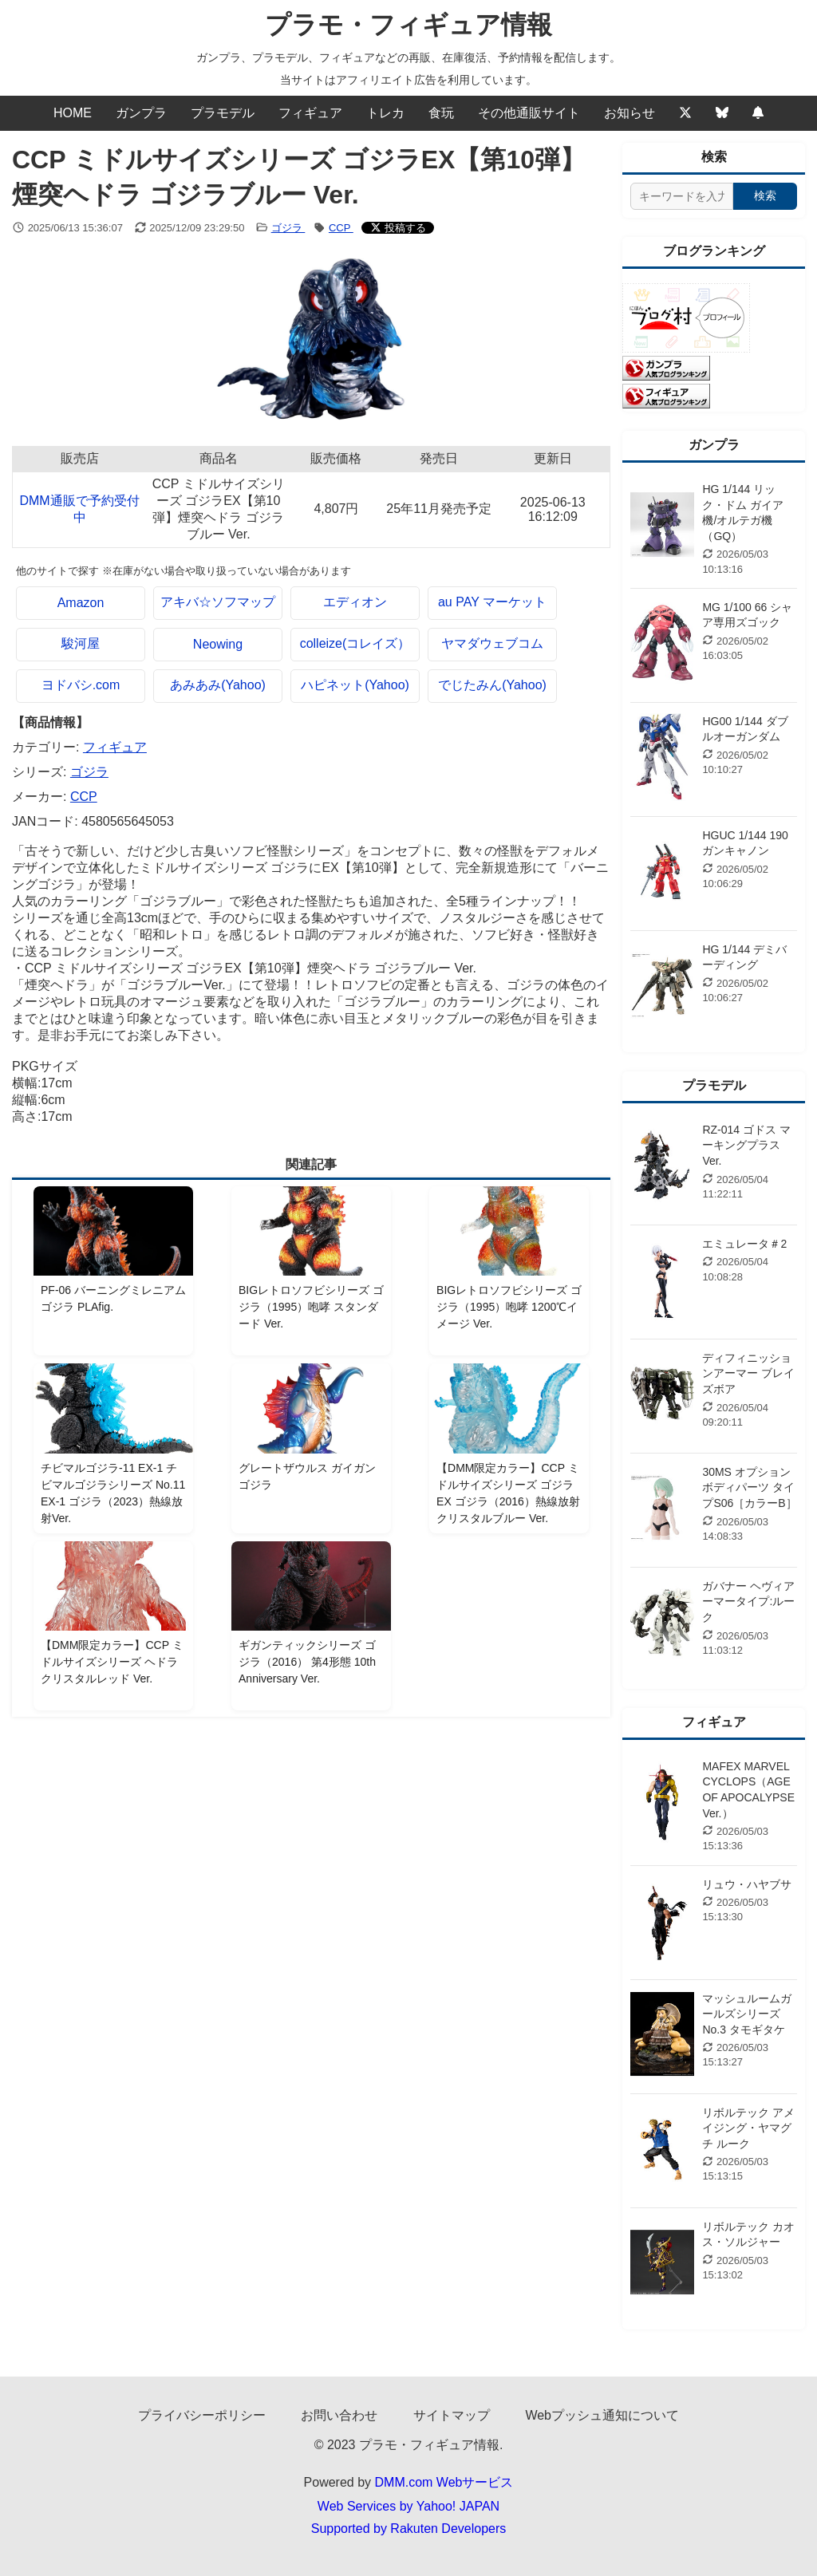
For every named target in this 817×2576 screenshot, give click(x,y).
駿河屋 (80, 643)
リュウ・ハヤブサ (746, 1884)
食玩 (441, 113)
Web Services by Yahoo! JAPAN (408, 2506)
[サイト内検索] (681, 196)
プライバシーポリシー (202, 2415)
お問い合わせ (339, 2415)
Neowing (218, 644)
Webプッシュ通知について (602, 2415)
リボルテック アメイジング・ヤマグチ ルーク (748, 2128)
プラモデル (223, 113)
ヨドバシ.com (80, 685)
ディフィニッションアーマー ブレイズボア (748, 1373)
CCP (341, 228)
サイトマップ (451, 2415)
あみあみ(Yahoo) (218, 685)
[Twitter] (685, 113)
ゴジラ (288, 228)
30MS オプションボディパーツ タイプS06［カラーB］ (749, 1487)
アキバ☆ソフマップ (217, 602)
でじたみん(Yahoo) (492, 685)
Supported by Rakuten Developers (409, 2528)
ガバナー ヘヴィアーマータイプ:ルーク (748, 1601)
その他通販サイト (529, 113)
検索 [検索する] (765, 195)
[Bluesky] (722, 113)
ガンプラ (141, 113)
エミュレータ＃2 (744, 1243)
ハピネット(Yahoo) (355, 685)
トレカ (385, 113)
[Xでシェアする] (398, 228)
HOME (72, 113)
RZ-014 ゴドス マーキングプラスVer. (746, 1145)
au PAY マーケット (492, 602)
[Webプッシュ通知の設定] (758, 113)
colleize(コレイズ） (355, 643)
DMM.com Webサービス (444, 2482)
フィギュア (310, 113)
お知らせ (629, 113)
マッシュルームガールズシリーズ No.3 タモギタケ (746, 2014)
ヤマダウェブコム (492, 643)
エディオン (355, 602)
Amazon (81, 602)
